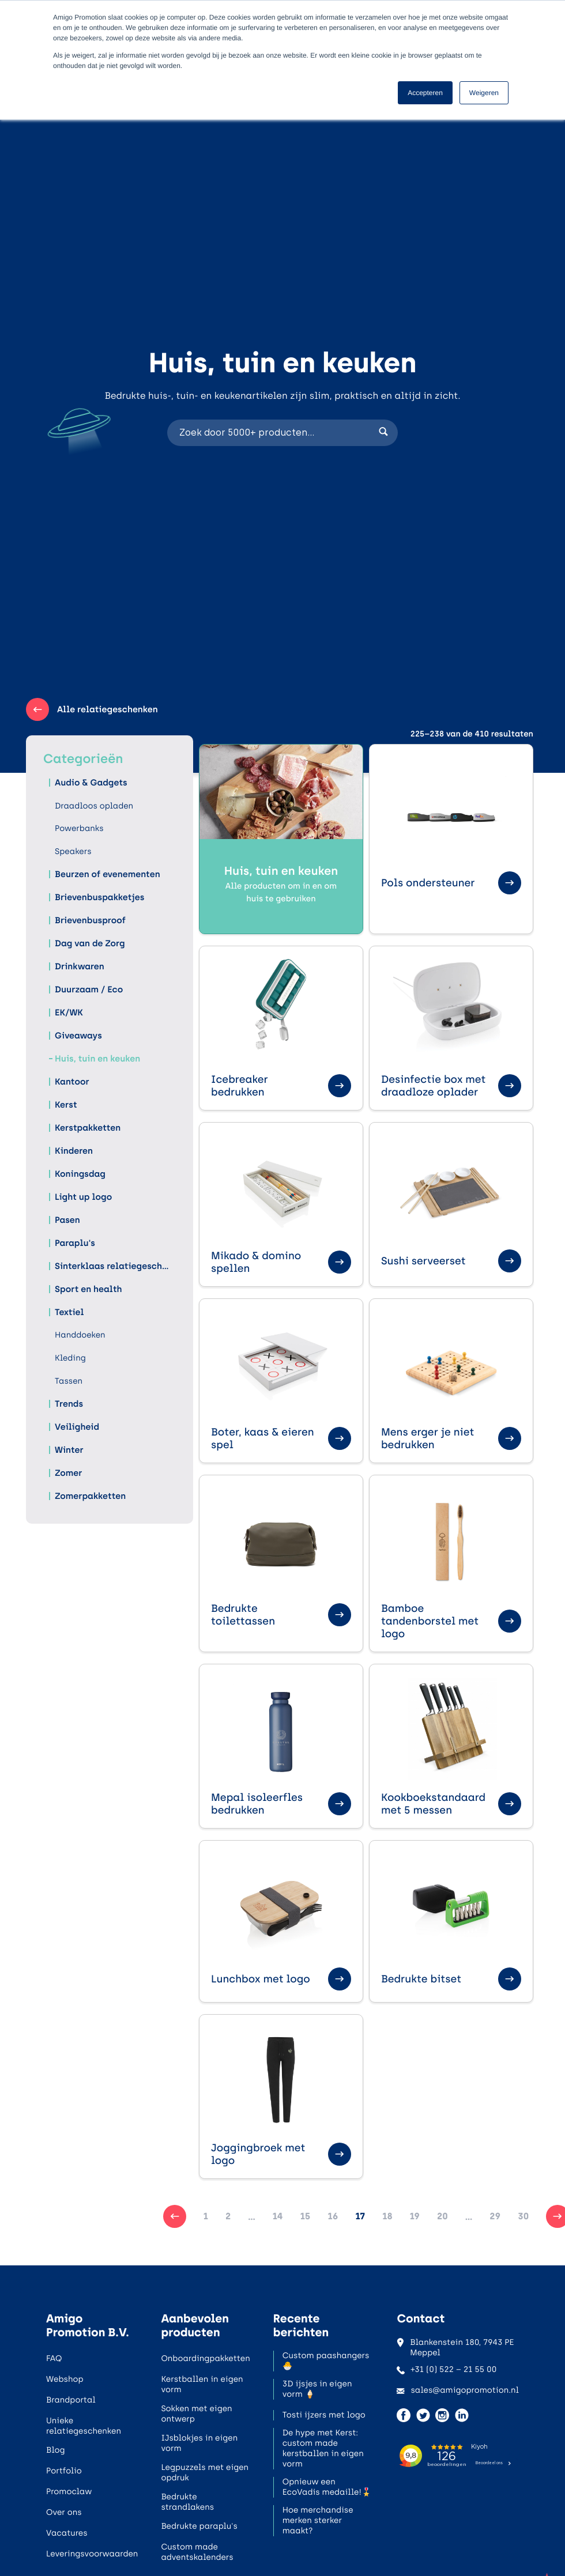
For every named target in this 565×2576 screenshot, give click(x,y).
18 (387, 2216)
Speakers (73, 851)
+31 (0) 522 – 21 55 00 (446, 2369)
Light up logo (83, 1197)
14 (278, 2216)
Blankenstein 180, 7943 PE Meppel (455, 2347)
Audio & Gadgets (91, 782)
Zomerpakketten (90, 1496)
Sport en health (88, 1289)
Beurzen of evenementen (107, 874)
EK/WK (69, 1012)
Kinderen (74, 1151)
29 (494, 2216)
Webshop (65, 2379)
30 (523, 2216)
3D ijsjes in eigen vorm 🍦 (317, 2389)
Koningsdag (80, 1174)
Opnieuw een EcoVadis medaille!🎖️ (326, 2487)
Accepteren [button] (425, 93)
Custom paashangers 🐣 (326, 2361)
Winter (69, 1450)
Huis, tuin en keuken (97, 1058)
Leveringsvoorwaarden (92, 2554)
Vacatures (67, 2533)
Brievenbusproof (90, 920)
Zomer (68, 1473)
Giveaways (78, 1035)
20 (442, 2216)
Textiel (69, 1312)
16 (332, 2216)
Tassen (68, 1381)
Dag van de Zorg (90, 943)
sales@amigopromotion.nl (458, 2390)
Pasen (67, 1220)
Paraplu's (75, 1243)
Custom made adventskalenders (197, 2552)
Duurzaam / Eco (89, 989)
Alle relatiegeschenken (92, 709)
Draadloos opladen (94, 806)
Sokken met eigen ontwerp (196, 2414)
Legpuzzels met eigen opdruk (204, 2472)
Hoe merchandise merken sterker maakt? (317, 2520)
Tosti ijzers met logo (324, 2415)
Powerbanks (79, 828)
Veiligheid (77, 1427)
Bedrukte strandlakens (187, 2502)
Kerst (66, 1105)
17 (360, 2216)
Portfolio (64, 2471)
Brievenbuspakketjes (99, 897)
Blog (55, 2450)
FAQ (54, 2358)
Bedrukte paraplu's (199, 2526)
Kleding (70, 1358)
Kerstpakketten (87, 1128)
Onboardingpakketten (205, 2358)
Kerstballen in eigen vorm (202, 2384)
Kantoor (72, 1082)
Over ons (64, 2512)
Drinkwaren (79, 966)
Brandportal (71, 2400)
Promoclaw (69, 2491)
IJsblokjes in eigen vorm (199, 2443)
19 (415, 2216)
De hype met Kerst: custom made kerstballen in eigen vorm (323, 2448)
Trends (69, 1404)
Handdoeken (80, 1335)
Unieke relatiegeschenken (83, 2426)
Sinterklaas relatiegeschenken (112, 1266)
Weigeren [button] (484, 93)
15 (305, 2216)
